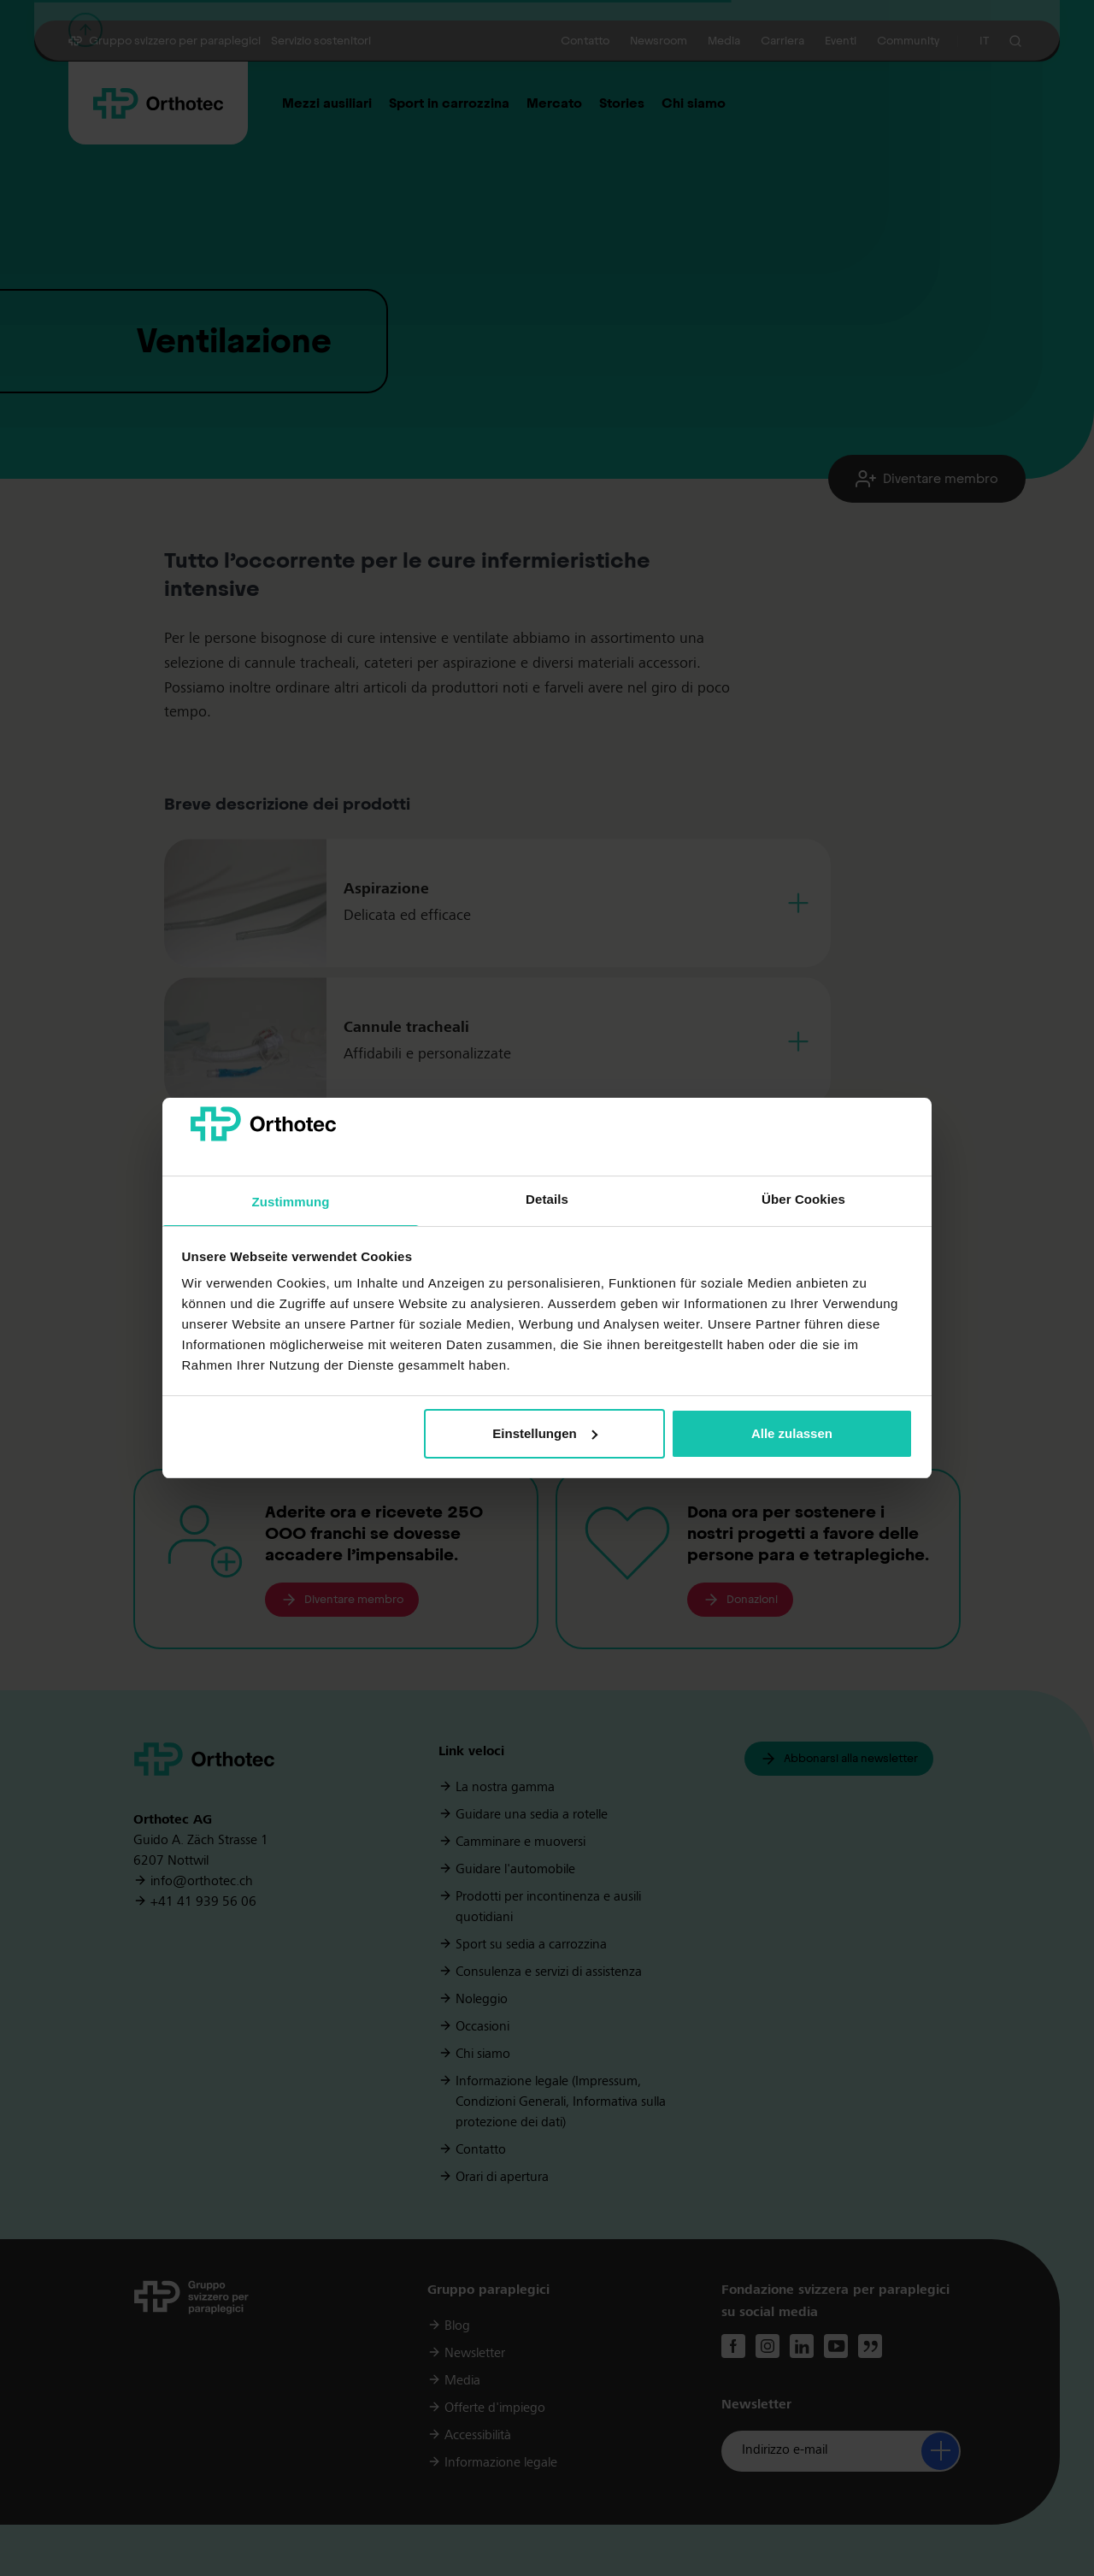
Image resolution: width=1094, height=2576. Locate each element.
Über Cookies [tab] (803, 1199)
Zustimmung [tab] (291, 1201)
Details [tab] (547, 1199)
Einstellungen (544, 1433)
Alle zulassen (791, 1433)
